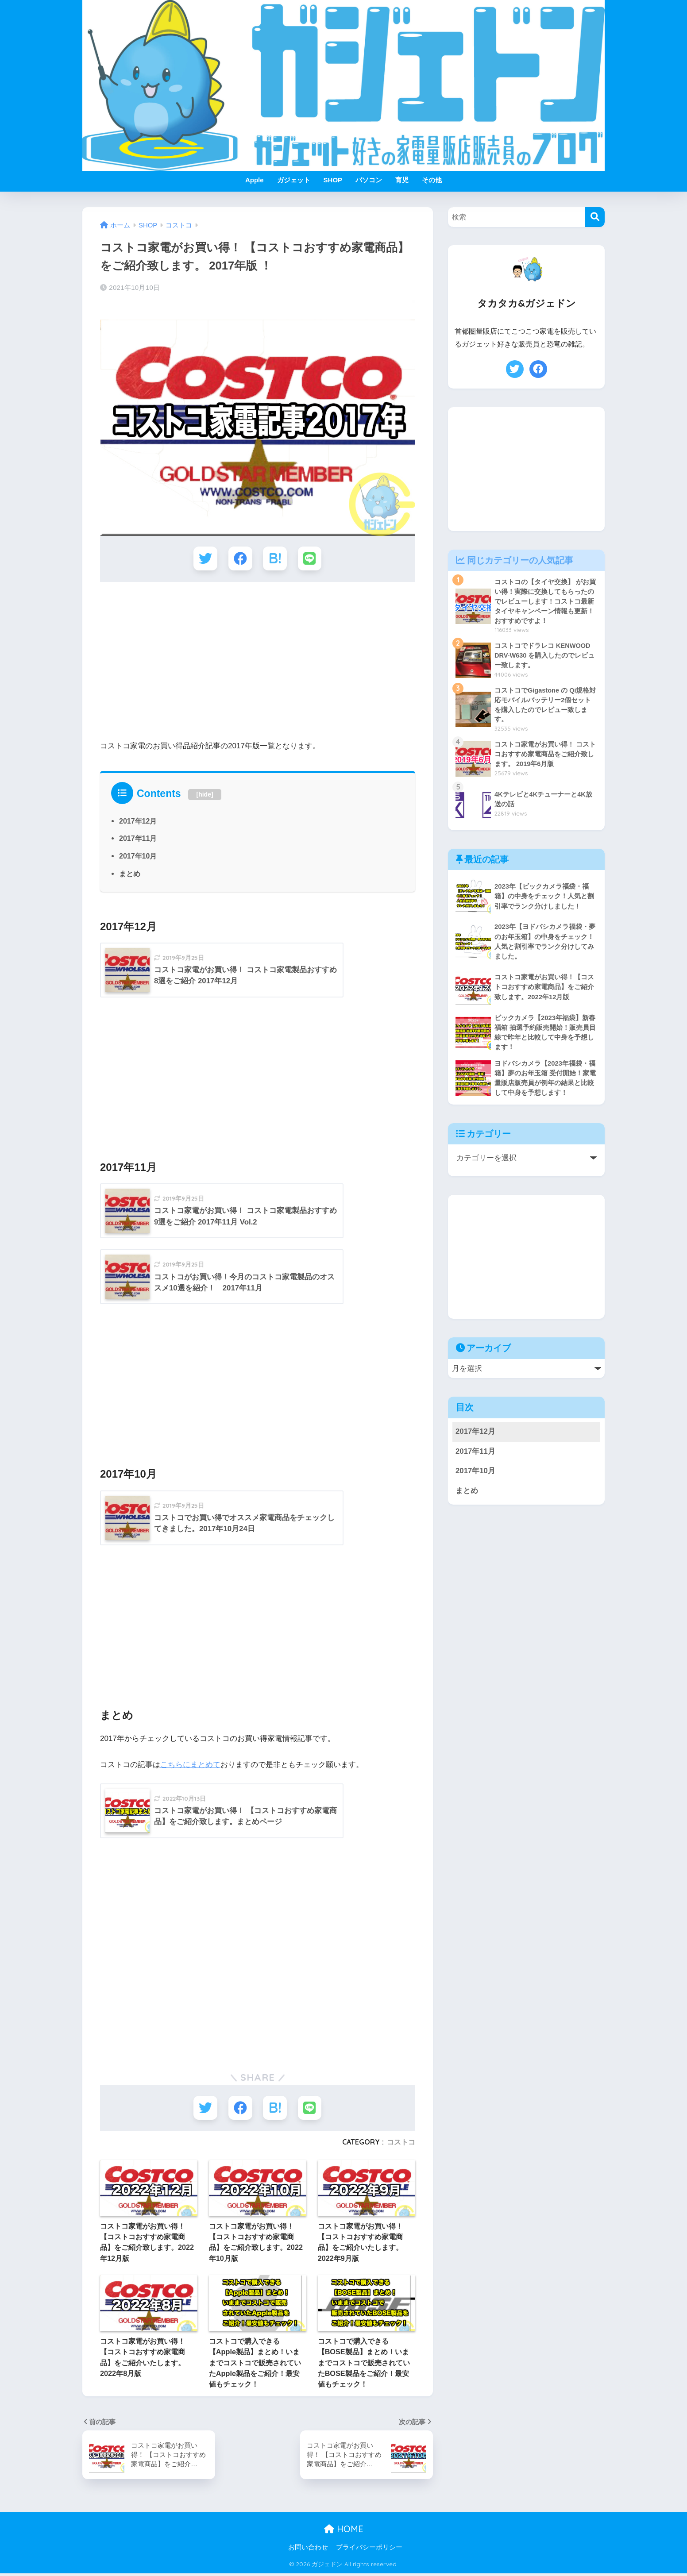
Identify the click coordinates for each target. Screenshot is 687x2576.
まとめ (129, 874)
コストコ (401, 2144)
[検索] (595, 217)
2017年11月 (138, 839)
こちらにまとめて (190, 1766)
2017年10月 (138, 857)
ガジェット (293, 180)
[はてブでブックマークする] (275, 559)
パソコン (368, 180)
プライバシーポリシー (369, 2549)
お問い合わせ (308, 2549)
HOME (343, 2531)
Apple (254, 180)
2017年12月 (138, 821)
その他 (432, 180)
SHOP (333, 180)
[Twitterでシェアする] (205, 559)
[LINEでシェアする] (310, 559)
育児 (402, 180)
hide (204, 794)
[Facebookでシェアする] (240, 559)
